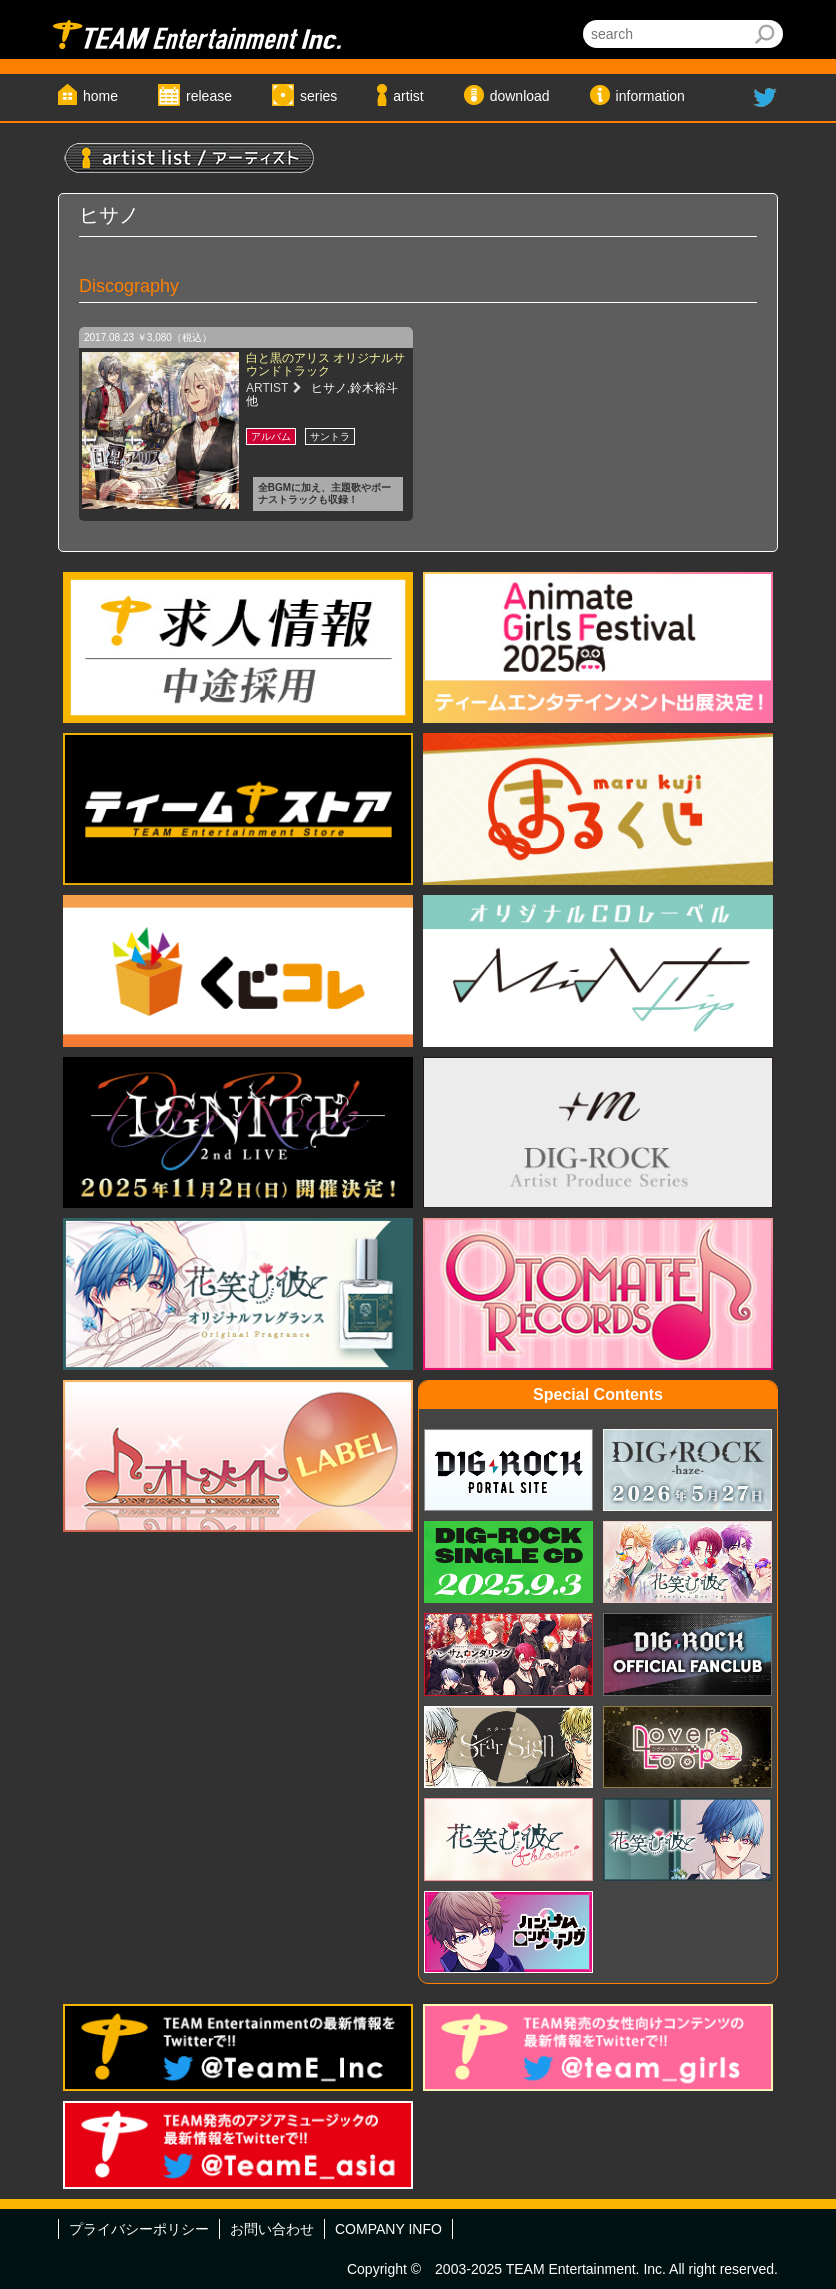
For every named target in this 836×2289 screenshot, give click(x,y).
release (209, 96)
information (650, 96)
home (100, 96)
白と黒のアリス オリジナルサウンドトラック (325, 364)
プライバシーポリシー (139, 2229)
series (318, 96)
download (520, 96)
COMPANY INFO (388, 2229)
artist (408, 96)
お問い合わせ (272, 2229)
